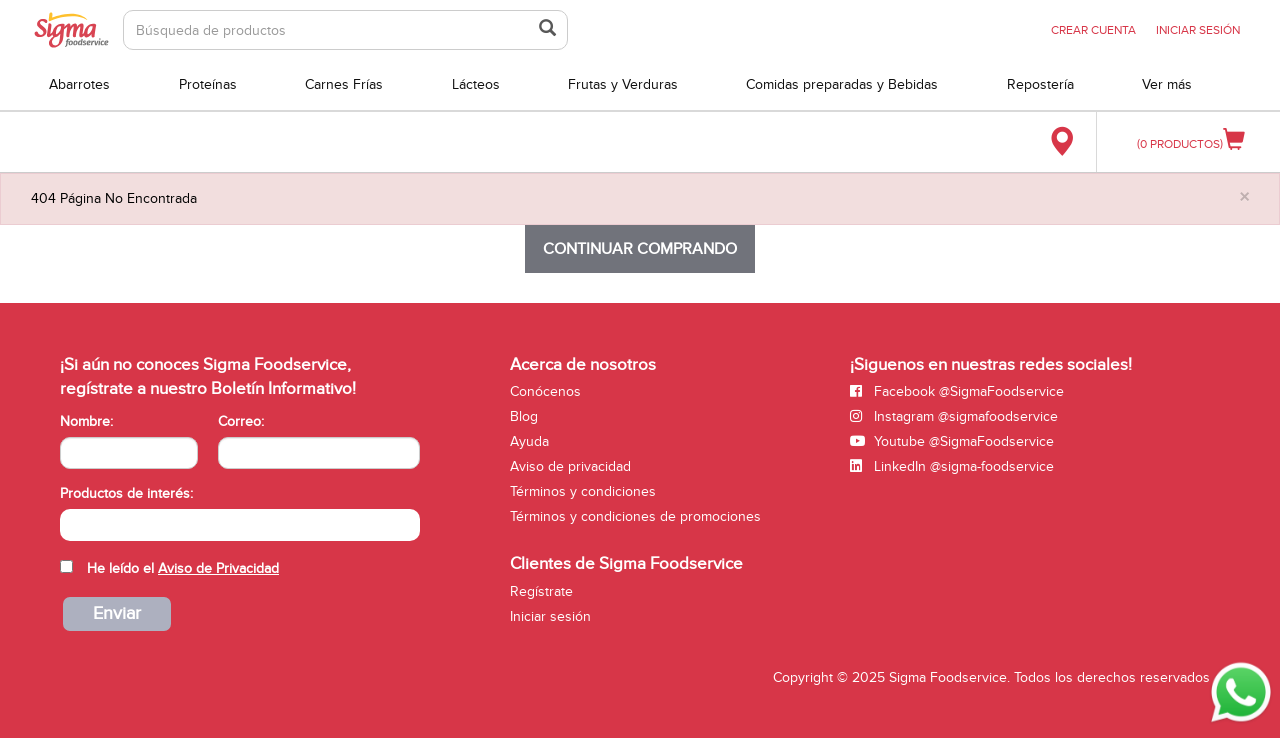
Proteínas (208, 84)
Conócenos (545, 391)
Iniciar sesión (550, 616)
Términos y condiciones (583, 491)
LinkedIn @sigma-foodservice (952, 466)
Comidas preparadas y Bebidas (842, 84)
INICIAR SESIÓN (1198, 30)
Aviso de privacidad (570, 466)
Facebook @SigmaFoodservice (957, 391)
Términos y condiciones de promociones (635, 516)
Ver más (1167, 84)
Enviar (117, 613)
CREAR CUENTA (1093, 30)
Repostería (1040, 84)
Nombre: (86, 421)
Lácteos (476, 84)
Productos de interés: (126, 493)
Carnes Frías (344, 84)
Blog (524, 416)
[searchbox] (70, 523)
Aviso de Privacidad (218, 568)
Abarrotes (79, 84)
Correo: (241, 421)
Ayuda (529, 441)
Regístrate (541, 591)
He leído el (183, 568)
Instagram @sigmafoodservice (954, 416)
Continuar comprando (640, 249)
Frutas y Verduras (623, 84)
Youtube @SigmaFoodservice (952, 441)
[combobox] (240, 525)
